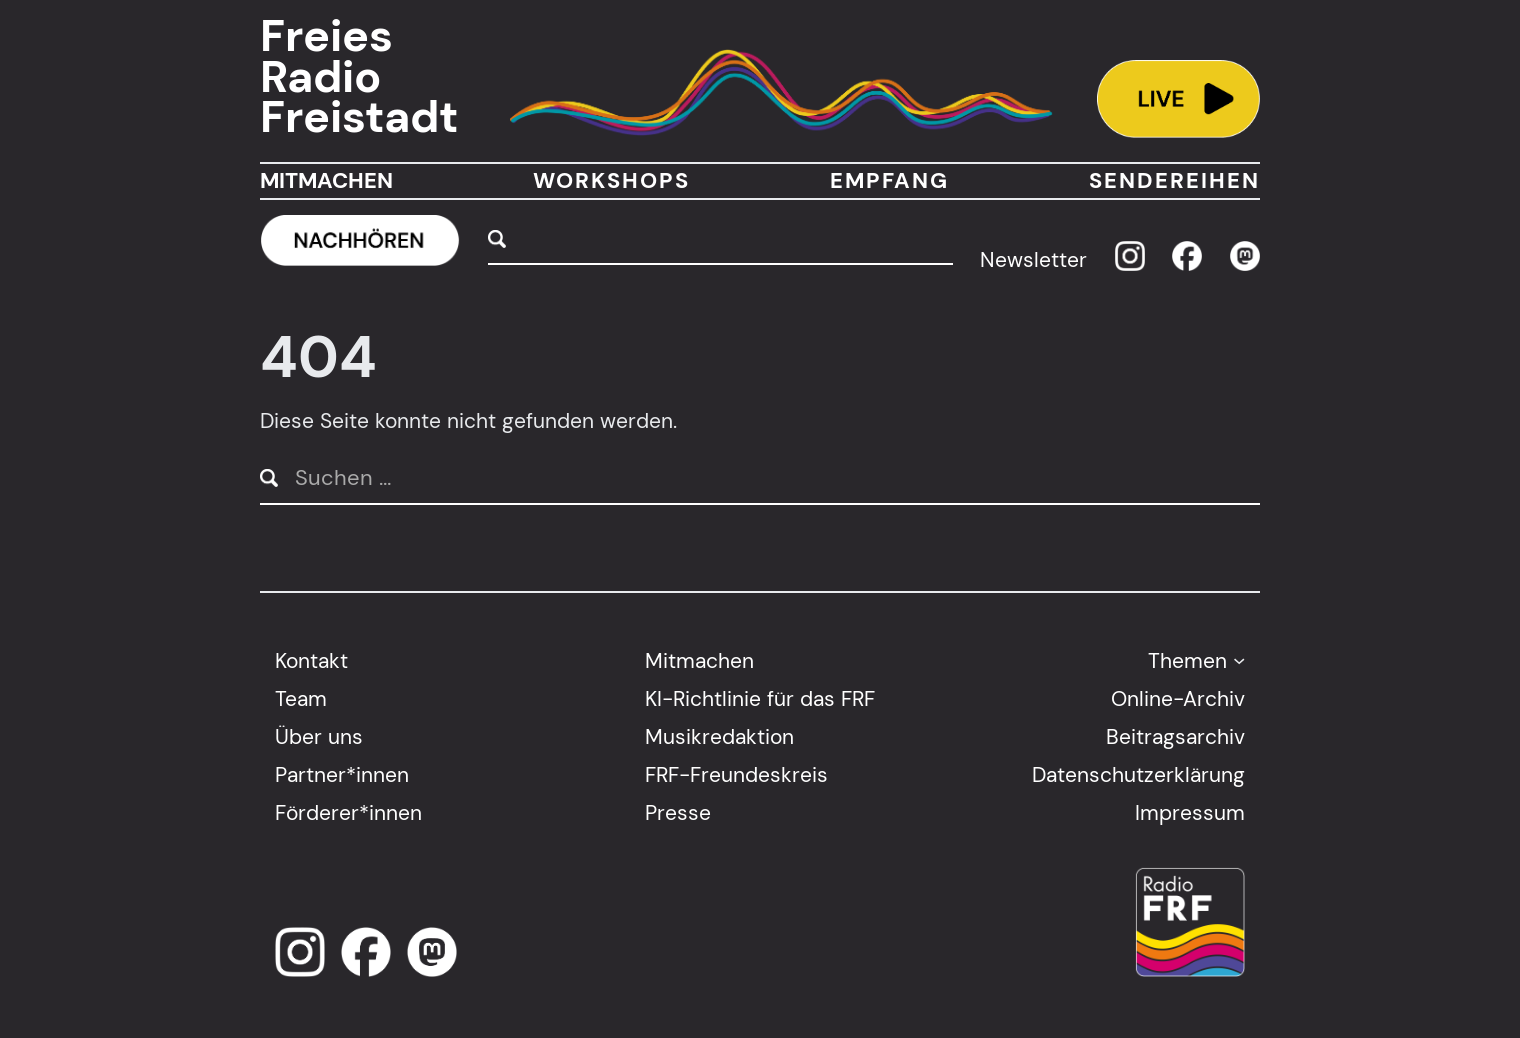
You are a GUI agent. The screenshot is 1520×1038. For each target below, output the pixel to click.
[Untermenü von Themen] (1239, 660)
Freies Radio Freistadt (359, 77)
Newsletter (1033, 259)
